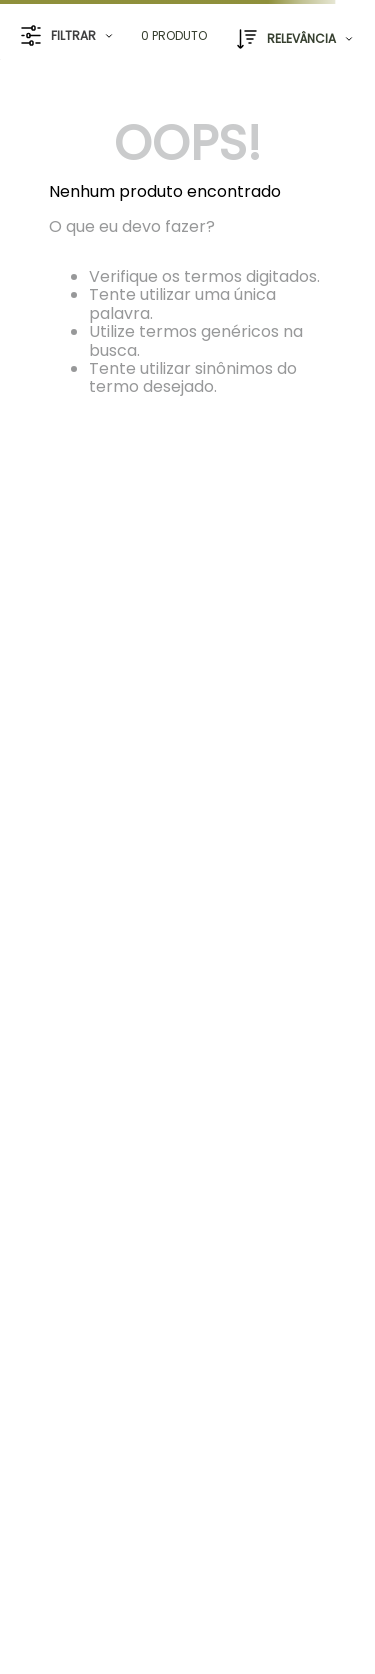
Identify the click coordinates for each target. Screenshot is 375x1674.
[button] (66, 36)
